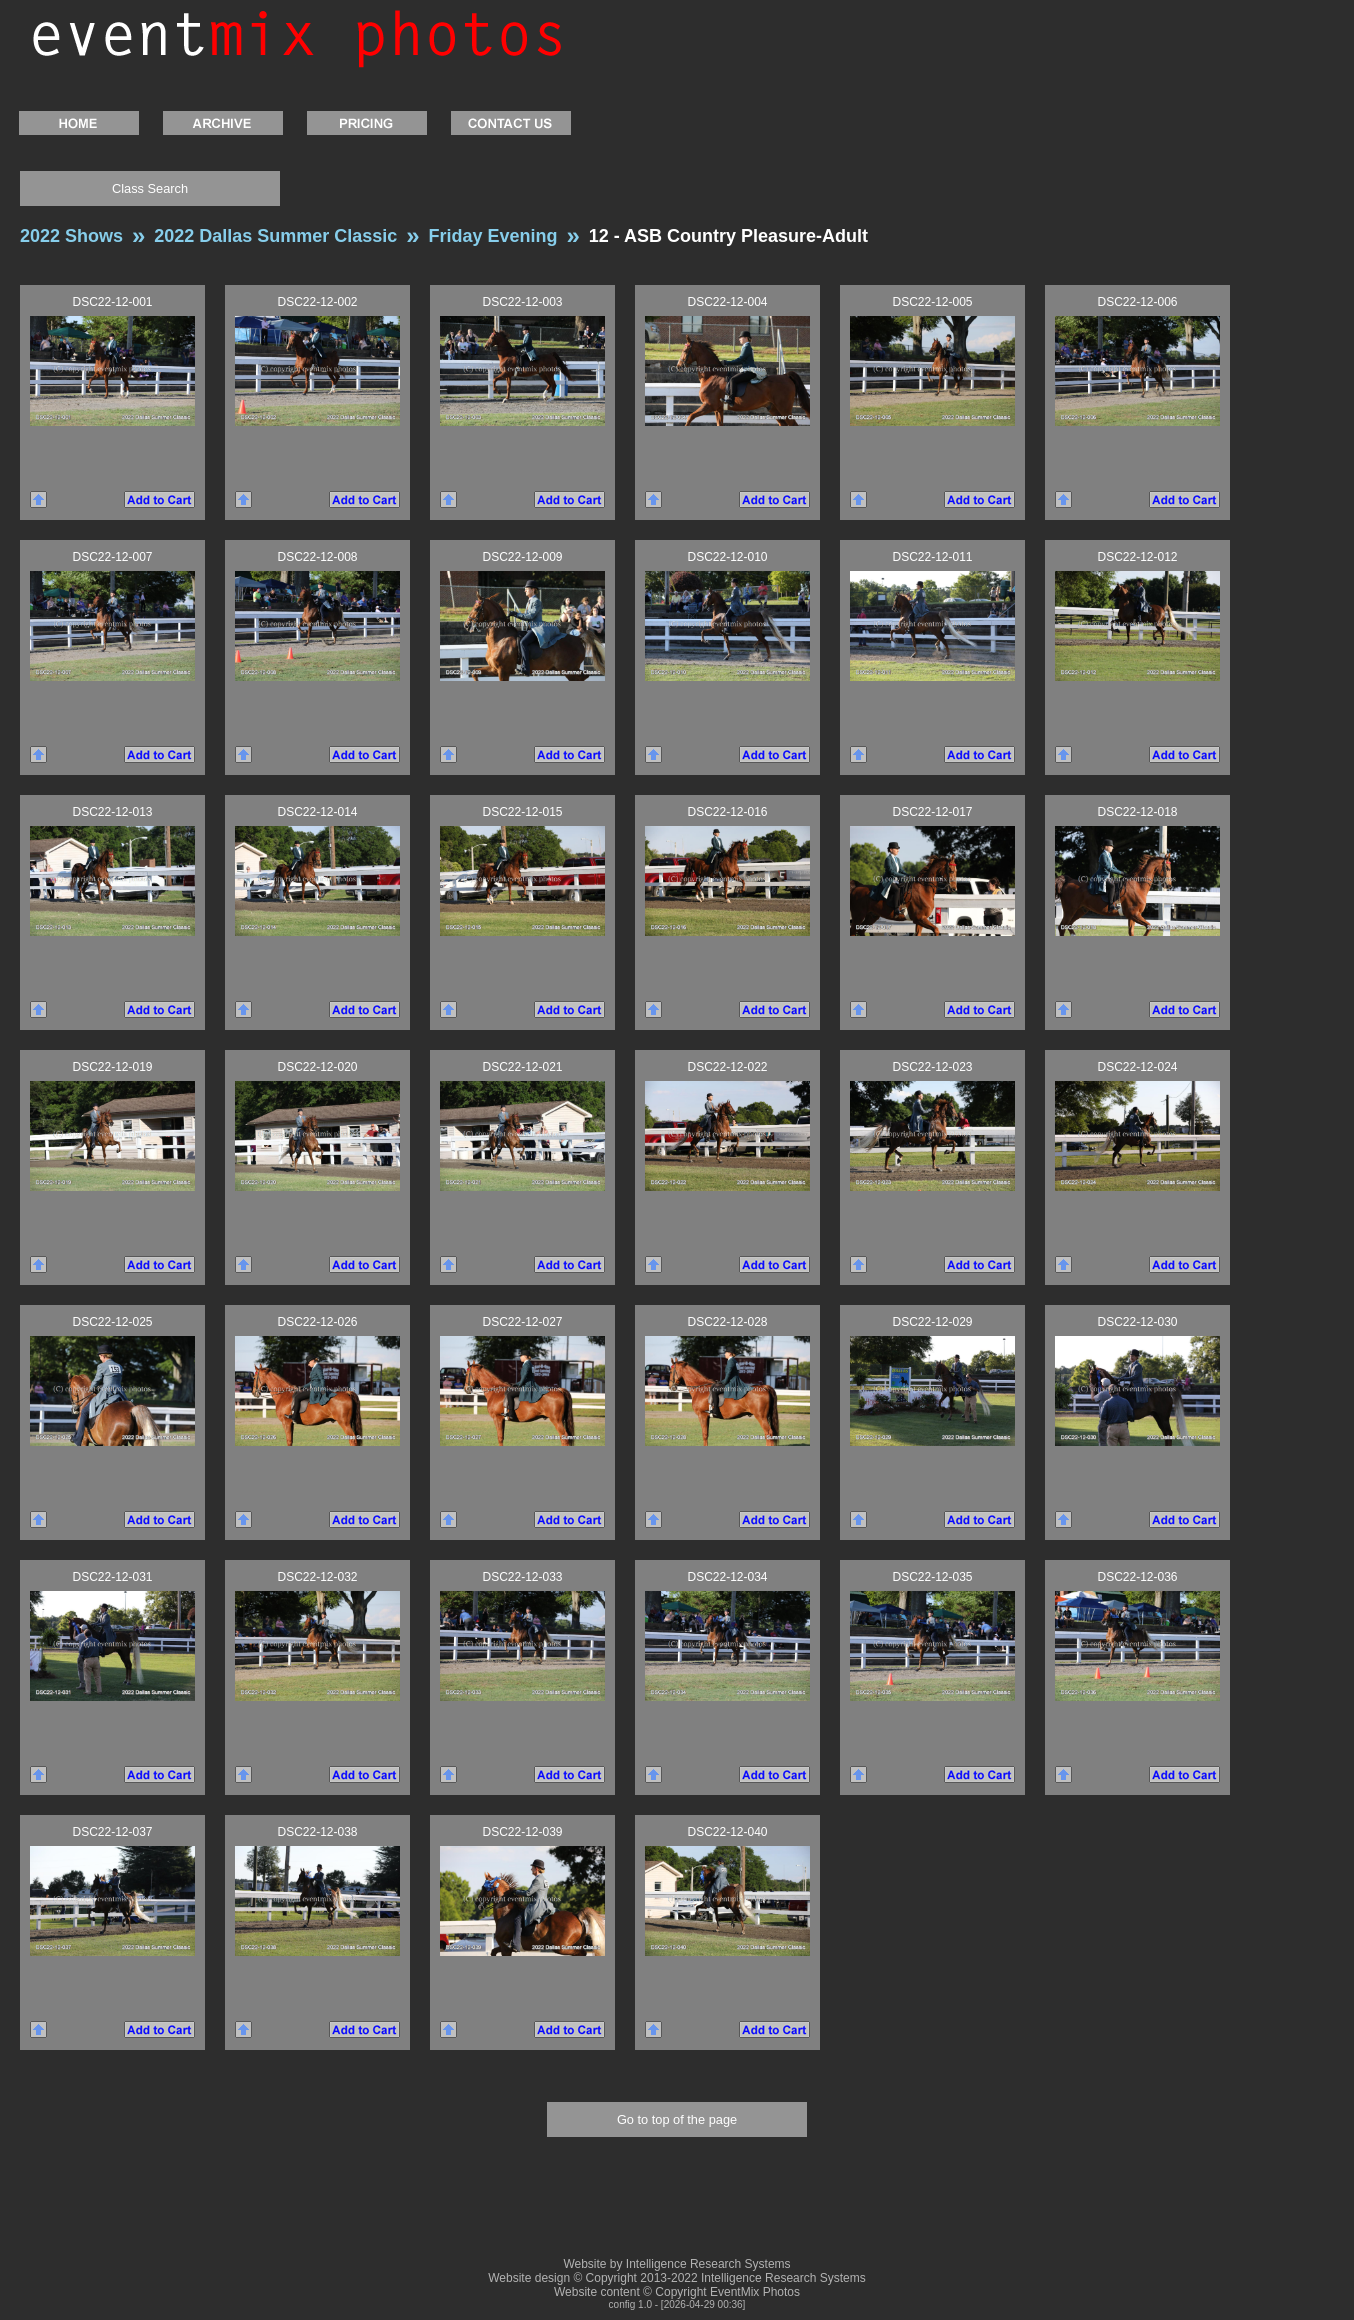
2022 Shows (71, 236)
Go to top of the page (677, 2119)
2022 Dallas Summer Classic (275, 236)
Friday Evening (493, 236)
